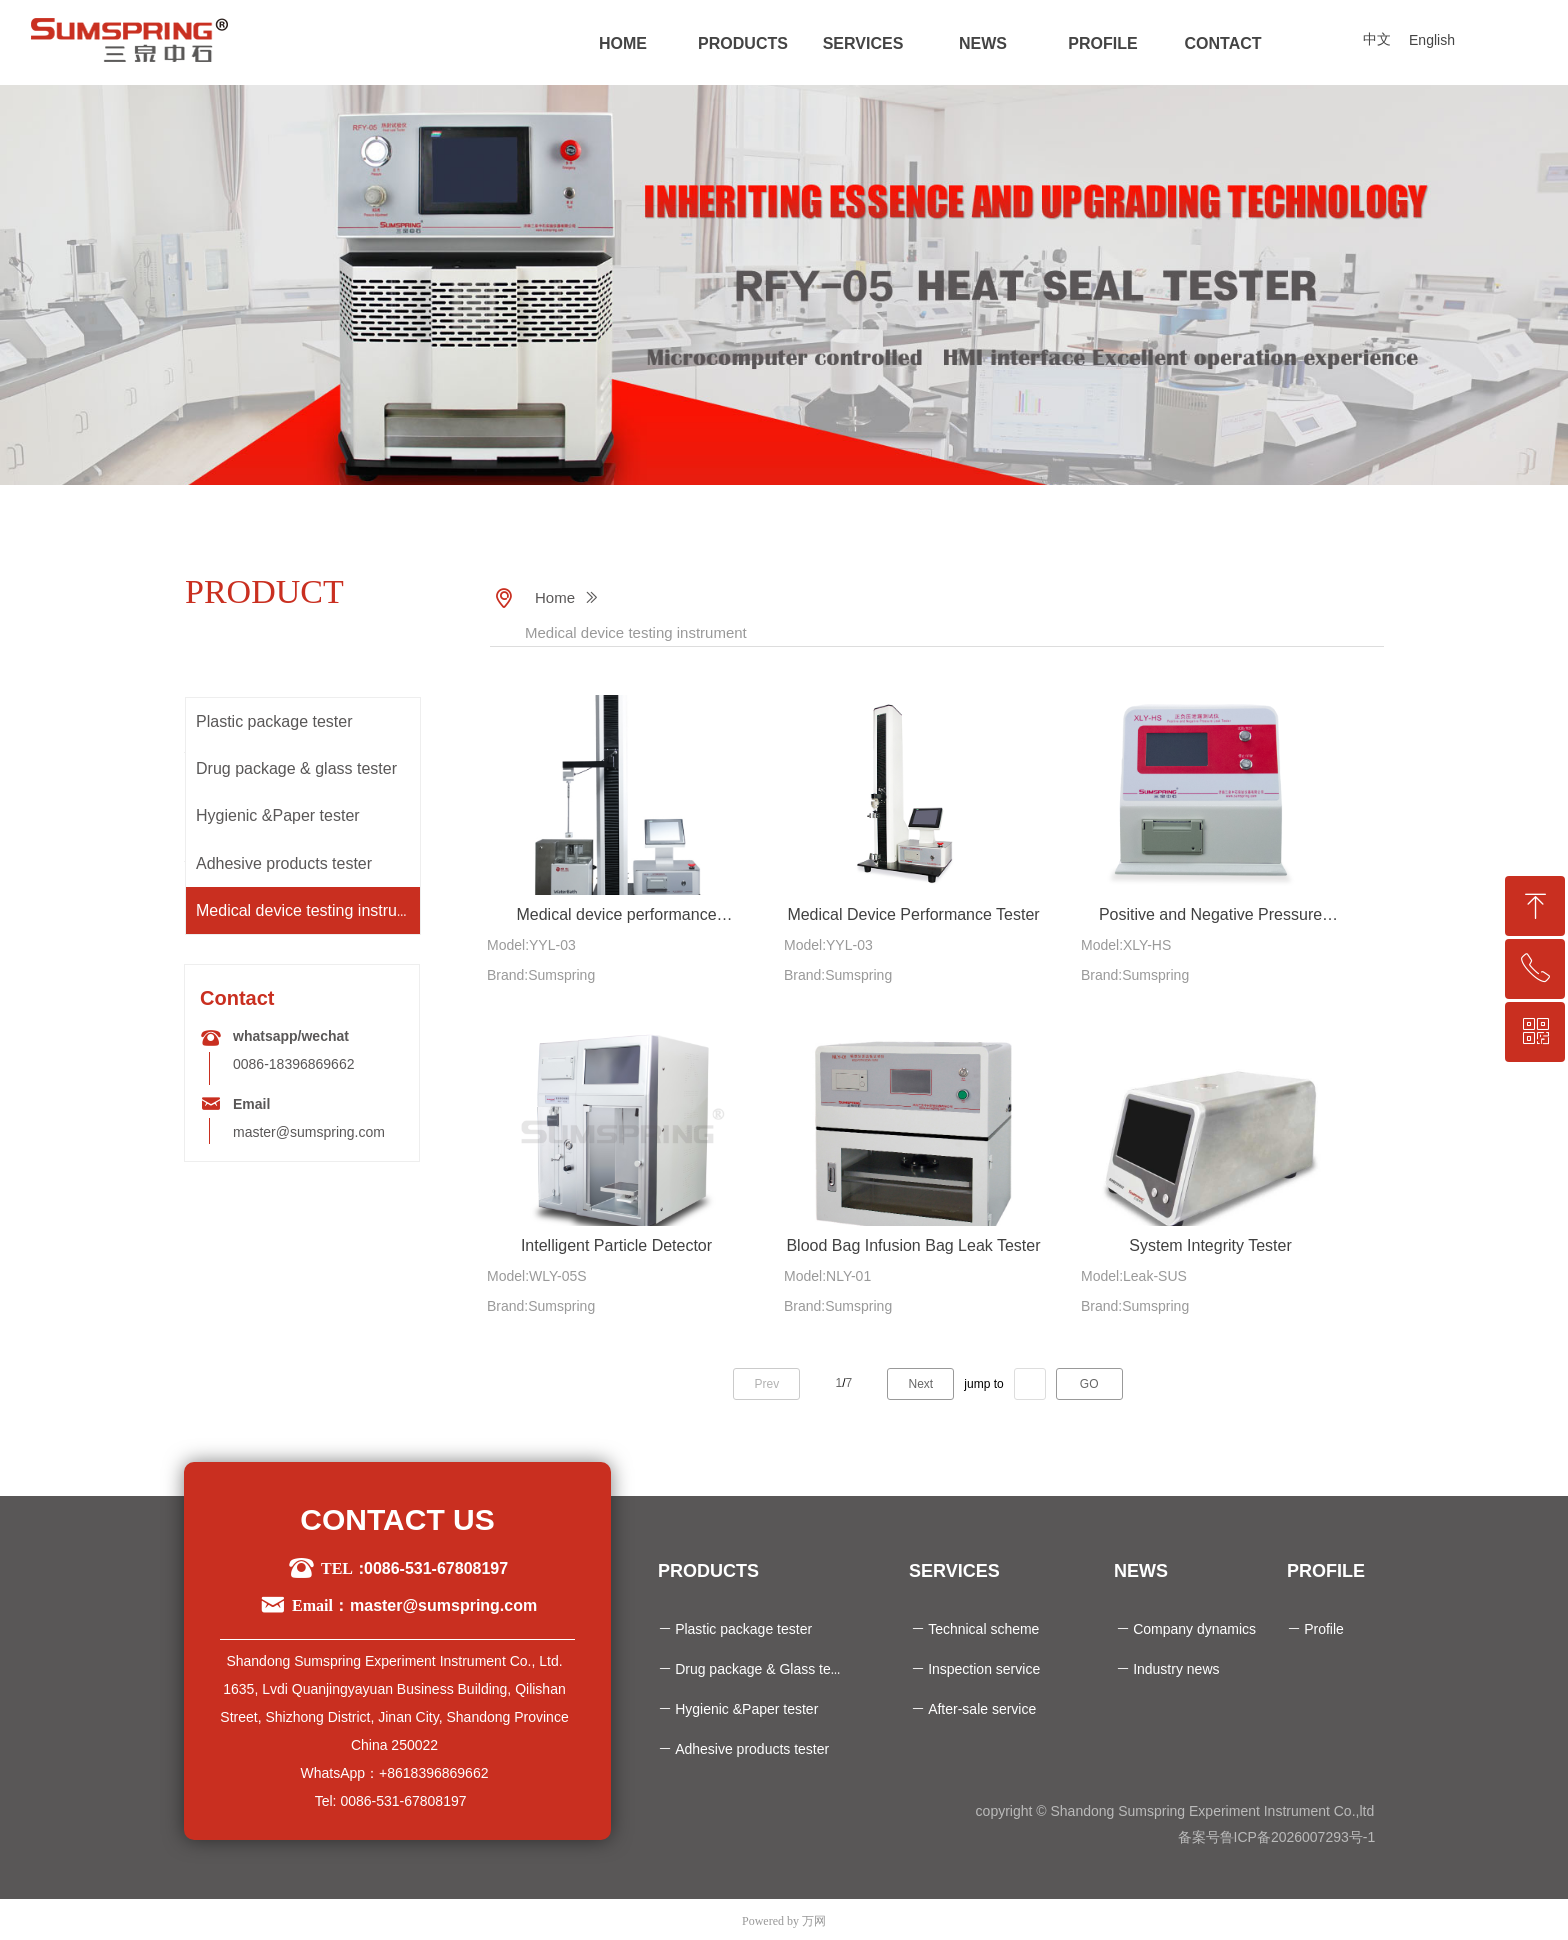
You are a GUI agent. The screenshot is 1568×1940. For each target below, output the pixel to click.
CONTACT (1222, 43)
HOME (623, 43)
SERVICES (863, 43)
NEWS (983, 43)
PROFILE (1102, 43)
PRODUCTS (743, 43)
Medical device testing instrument (636, 632)
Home (555, 597)
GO (1089, 1384)
